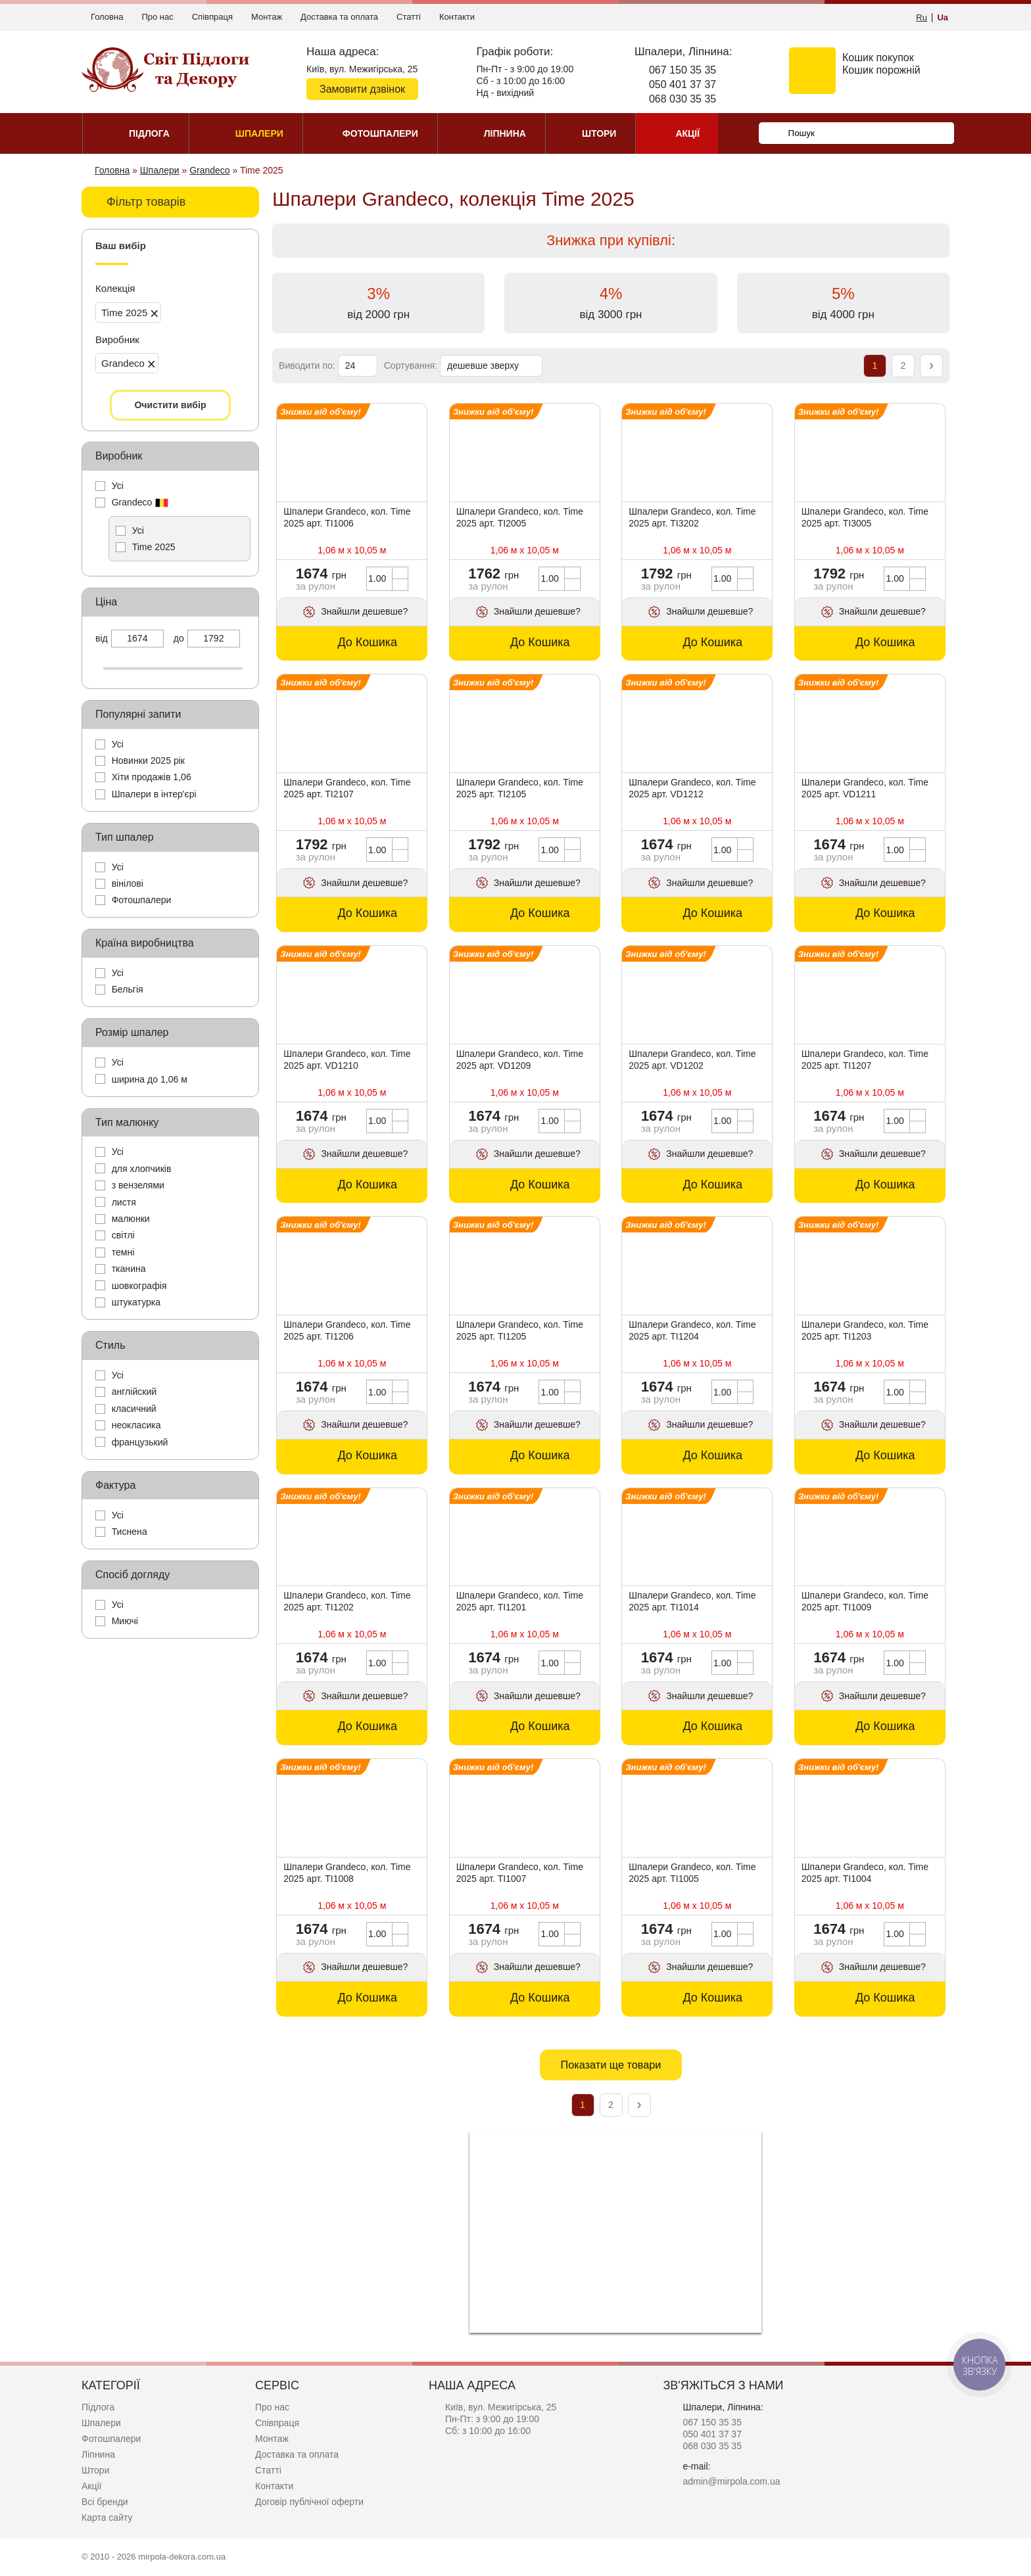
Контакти (457, 17)
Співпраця (212, 17)
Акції (91, 2486)
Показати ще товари (611, 2065)
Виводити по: (307, 365)
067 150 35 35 (682, 70)
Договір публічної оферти (309, 2501)
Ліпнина (98, 2454)
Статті (408, 17)
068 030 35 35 (682, 99)
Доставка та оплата (339, 17)
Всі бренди (105, 2501)
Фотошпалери (111, 2438)
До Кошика (367, 642)
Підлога (98, 2407)
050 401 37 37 (682, 84)
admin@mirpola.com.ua (731, 2481)
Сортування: (410, 365)
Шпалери (101, 2423)
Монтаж (266, 17)
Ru (921, 17)
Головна (107, 17)
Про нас (157, 17)
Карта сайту (107, 2517)
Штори (95, 2470)
